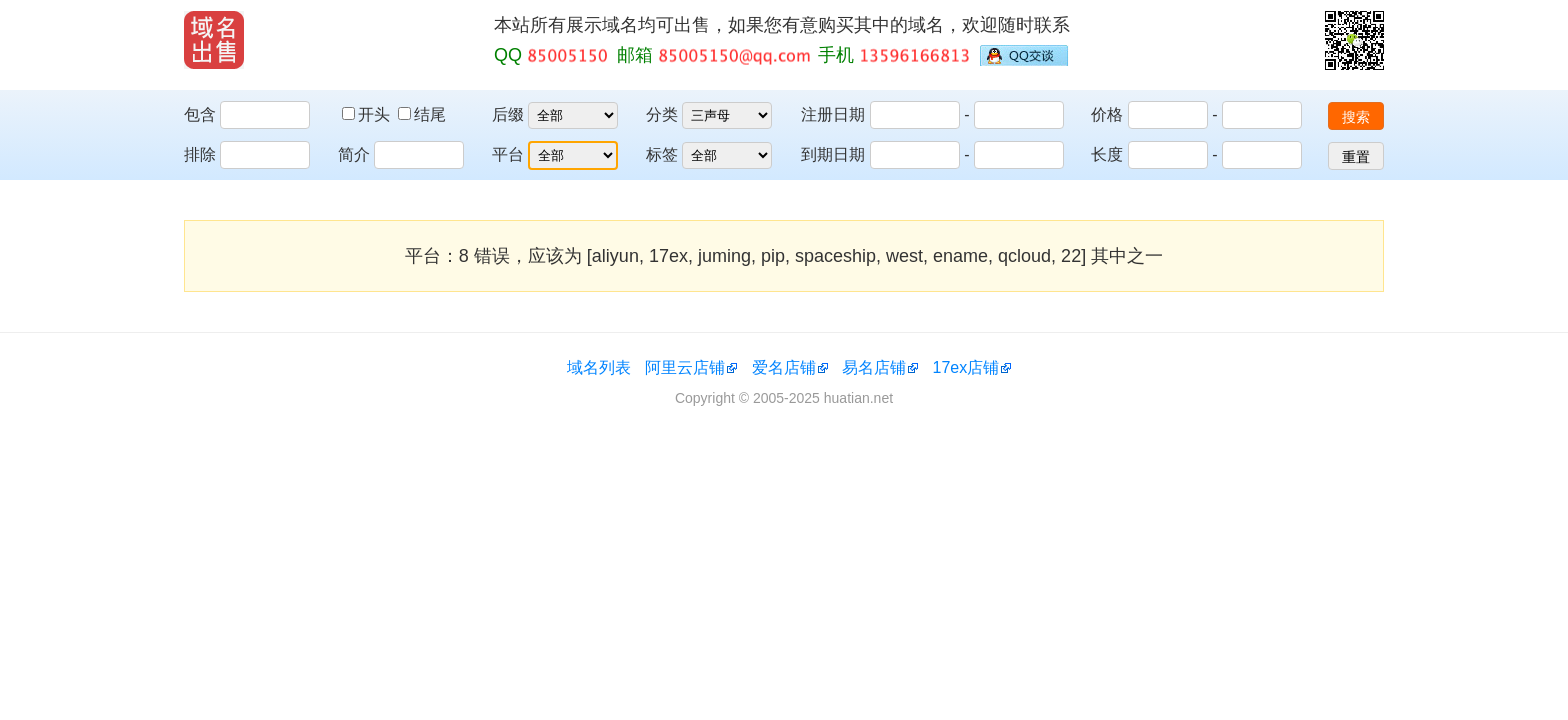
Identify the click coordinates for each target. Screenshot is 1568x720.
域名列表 (599, 367)
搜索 (1356, 117)
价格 (1107, 114)
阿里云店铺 (685, 367)
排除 (200, 154)
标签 (662, 154)
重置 (1356, 157)
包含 (200, 114)
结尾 (422, 114)
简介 (354, 154)
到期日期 (833, 154)
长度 (1107, 154)
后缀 (508, 114)
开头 (368, 114)
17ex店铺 (966, 367)
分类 (662, 114)
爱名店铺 (784, 367)
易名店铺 (874, 367)
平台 (508, 154)
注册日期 (833, 114)
